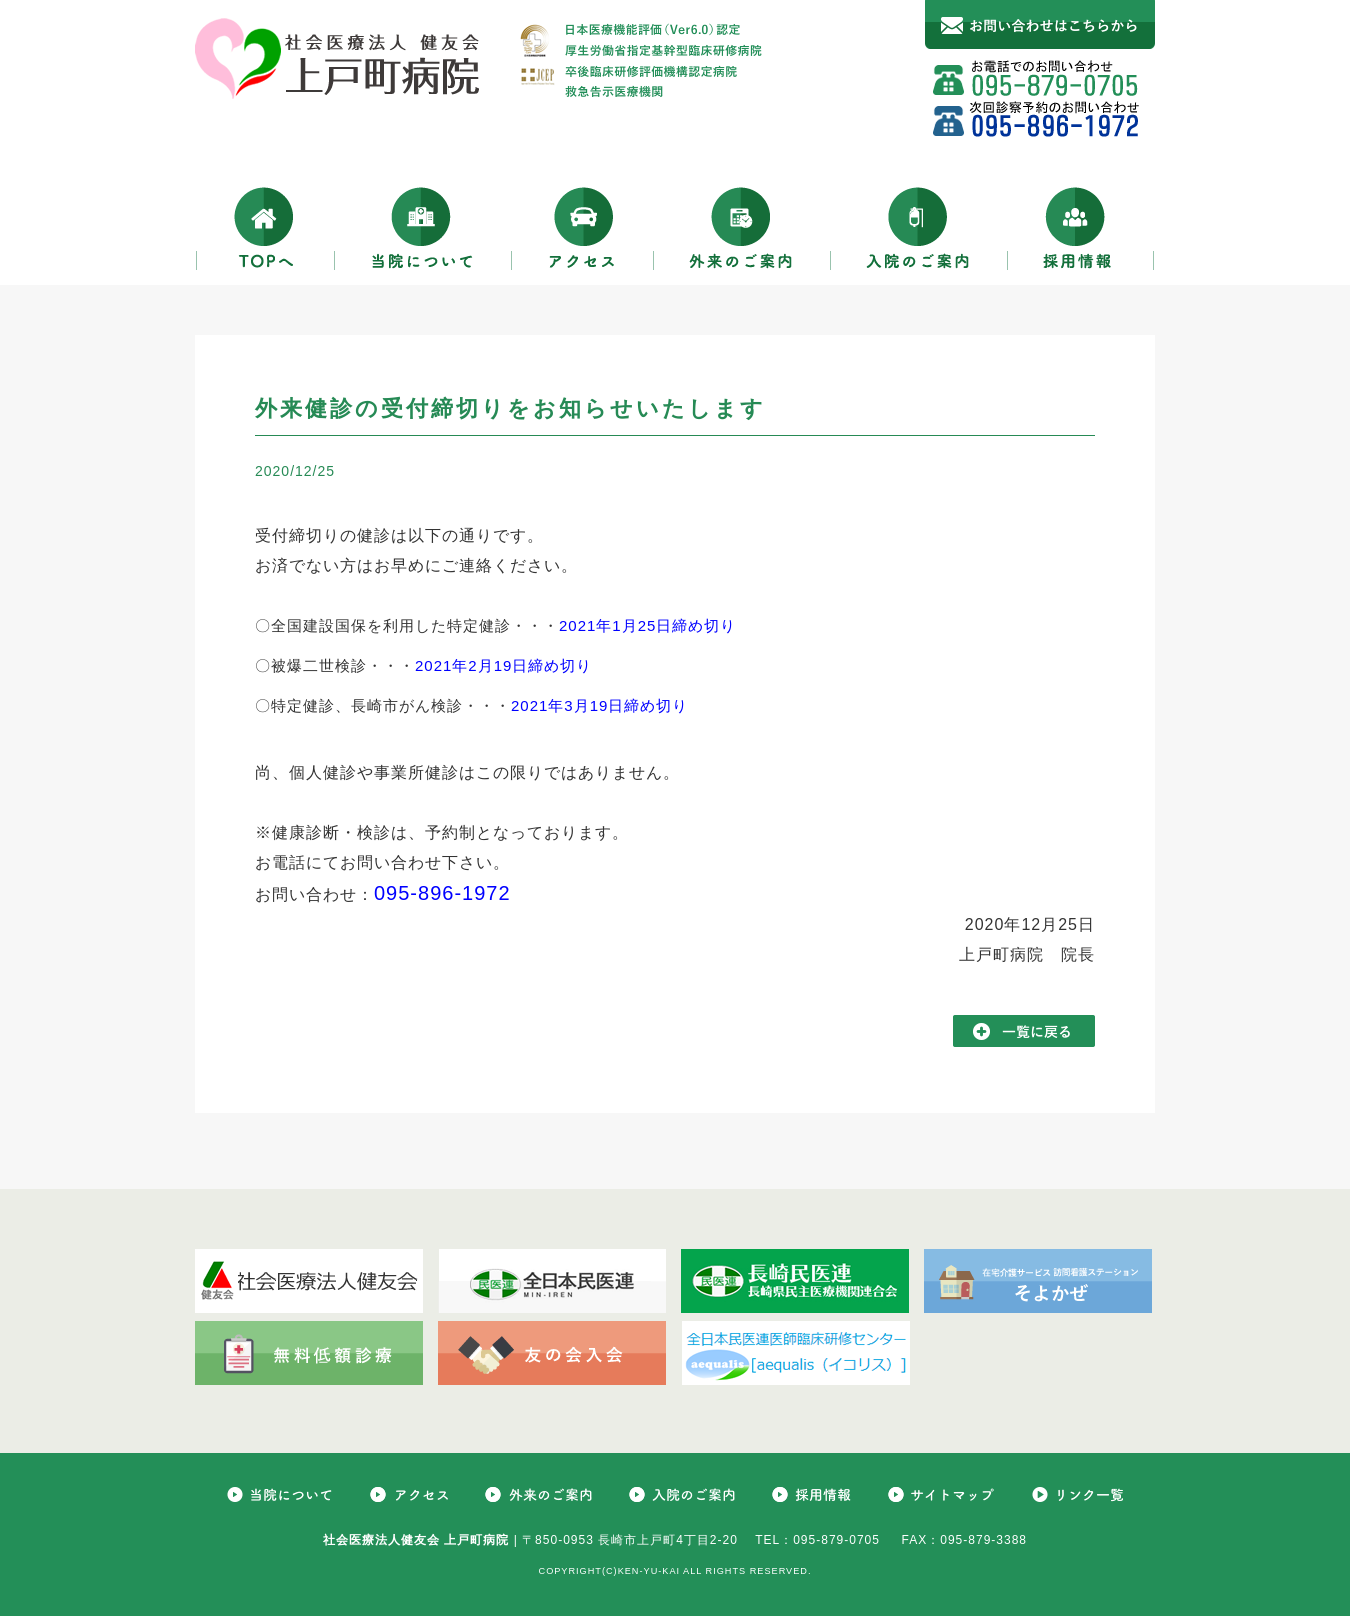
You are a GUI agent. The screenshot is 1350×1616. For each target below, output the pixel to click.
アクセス (583, 227)
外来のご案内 (742, 227)
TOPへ (265, 227)
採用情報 (1081, 227)
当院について (423, 227)
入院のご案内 (919, 227)
